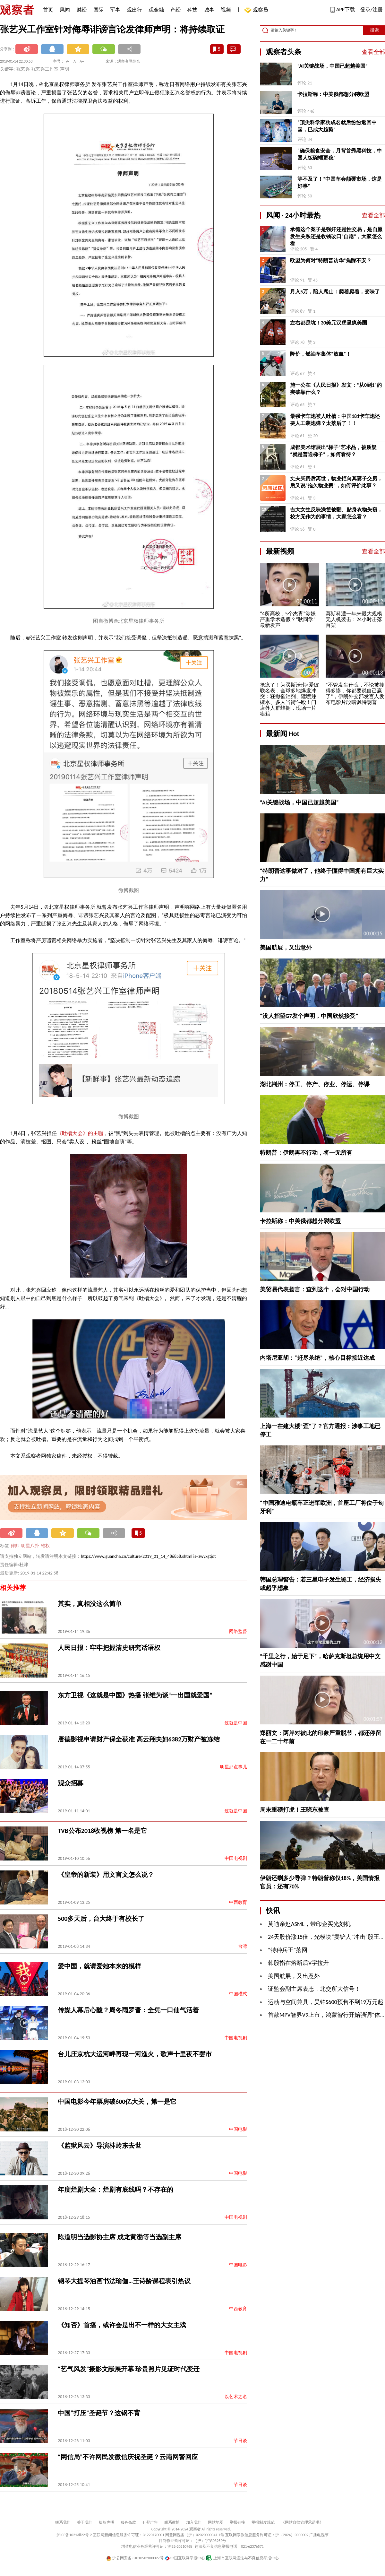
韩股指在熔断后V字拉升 (298, 1962)
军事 (115, 10)
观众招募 (70, 1783)
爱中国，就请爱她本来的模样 (99, 1966)
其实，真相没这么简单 (90, 1604)
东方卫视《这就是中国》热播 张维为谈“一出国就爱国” (135, 1695)
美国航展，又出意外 (286, 947)
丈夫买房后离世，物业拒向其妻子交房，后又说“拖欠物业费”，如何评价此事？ (336, 482)
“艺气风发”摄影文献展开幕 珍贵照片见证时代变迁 (129, 2369)
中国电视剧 (236, 1858)
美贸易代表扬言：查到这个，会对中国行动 (315, 1289)
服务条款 (128, 2522)
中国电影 (238, 2129)
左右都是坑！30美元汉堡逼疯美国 (328, 323)
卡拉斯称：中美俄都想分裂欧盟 (333, 94)
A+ (82, 61)
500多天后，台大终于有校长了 (101, 1918)
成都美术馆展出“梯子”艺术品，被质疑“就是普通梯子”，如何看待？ (333, 450)
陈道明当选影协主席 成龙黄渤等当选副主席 (119, 2237)
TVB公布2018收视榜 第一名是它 (102, 1830)
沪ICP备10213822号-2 (74, 2535)
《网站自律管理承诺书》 (302, 2522)
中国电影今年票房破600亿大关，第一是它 (117, 2101)
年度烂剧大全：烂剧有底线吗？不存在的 (115, 2189)
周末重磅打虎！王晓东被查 (294, 1809)
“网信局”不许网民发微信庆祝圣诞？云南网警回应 (128, 2457)
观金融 (156, 10)
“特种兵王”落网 (287, 1950)
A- (68, 61)
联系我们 (63, 2522)
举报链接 (237, 2522)
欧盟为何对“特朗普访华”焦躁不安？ (331, 260)
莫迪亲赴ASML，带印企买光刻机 (309, 1924)
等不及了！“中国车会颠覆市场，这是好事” (339, 182)
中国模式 (238, 1994)
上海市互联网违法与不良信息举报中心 (242, 2558)
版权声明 (106, 2522)
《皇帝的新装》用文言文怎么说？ (106, 1874)
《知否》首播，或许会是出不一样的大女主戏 (122, 2325)
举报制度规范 (263, 2522)
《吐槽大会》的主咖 (80, 1133)
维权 (45, 1545)
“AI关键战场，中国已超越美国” (332, 66)
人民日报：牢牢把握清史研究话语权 (109, 1648)
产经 (175, 10)
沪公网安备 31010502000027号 (135, 2558)
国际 (98, 10)
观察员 (257, 10)
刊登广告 (150, 2522)
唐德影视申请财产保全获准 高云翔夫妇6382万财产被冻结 (139, 1739)
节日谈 (240, 2440)
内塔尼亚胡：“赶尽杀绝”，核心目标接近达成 (317, 1357)
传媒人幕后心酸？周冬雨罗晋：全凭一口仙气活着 (128, 2010)
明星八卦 (30, 1545)
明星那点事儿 (233, 1767)
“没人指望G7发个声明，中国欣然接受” (309, 1015)
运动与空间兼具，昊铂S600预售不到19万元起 (325, 2002)
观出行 (134, 10)
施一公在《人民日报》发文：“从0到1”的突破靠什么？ (336, 388)
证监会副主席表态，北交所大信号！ (314, 1988)
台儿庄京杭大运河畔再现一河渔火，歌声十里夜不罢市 (135, 2054)
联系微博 (172, 2522)
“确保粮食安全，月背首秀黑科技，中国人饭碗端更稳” (339, 154)
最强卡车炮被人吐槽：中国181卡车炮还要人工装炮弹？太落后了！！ (335, 419)
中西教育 (238, 1902)
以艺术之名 (236, 2396)
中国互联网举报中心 (185, 2558)
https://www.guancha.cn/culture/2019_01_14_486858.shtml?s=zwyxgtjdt (148, 1556)
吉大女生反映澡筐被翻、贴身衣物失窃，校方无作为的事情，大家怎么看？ (336, 513)
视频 (226, 10)
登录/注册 (371, 9)
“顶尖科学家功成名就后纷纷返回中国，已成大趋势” (337, 126)
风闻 (65, 10)
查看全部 (373, 52)
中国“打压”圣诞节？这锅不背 (99, 2413)
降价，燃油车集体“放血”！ (320, 354)
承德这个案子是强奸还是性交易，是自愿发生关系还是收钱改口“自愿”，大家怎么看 (336, 236)
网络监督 (238, 1631)
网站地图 (215, 2522)
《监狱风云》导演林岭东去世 (99, 2145)
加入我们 (193, 2522)
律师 (15, 1545)
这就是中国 (236, 1723)
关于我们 (84, 2522)
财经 (81, 10)
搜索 (374, 30)
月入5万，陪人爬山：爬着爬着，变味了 (335, 292)
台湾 (242, 1946)
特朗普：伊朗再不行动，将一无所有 (306, 1152)
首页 (48, 10)
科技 (192, 10)
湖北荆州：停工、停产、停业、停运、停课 (315, 1084)
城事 (209, 10)
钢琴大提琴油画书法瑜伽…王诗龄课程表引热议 (124, 2281)
